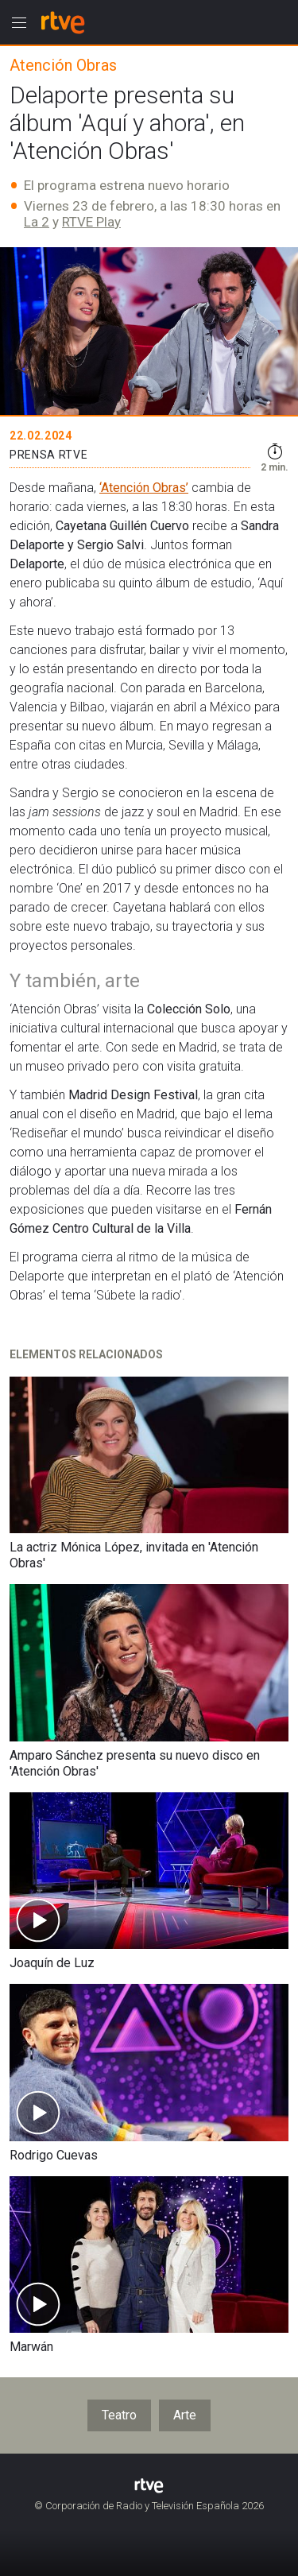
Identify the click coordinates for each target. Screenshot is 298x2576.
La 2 (36, 222)
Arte (184, 2415)
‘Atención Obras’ (143, 487)
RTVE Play (91, 222)
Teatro (119, 2415)
